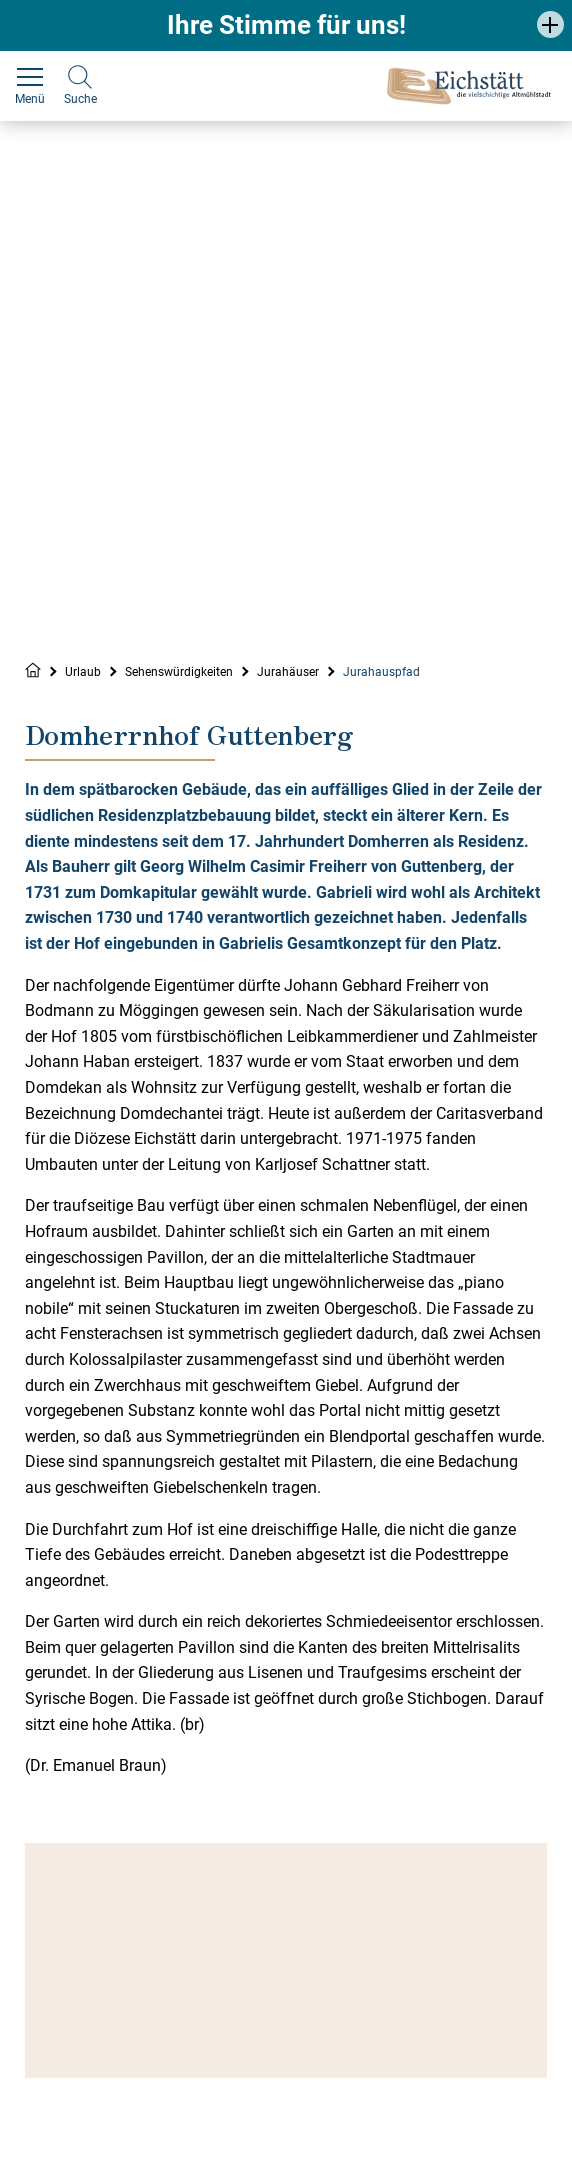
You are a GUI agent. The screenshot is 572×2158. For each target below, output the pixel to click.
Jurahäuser (288, 672)
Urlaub (83, 672)
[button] (550, 24)
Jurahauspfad (381, 672)
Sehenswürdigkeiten (179, 672)
